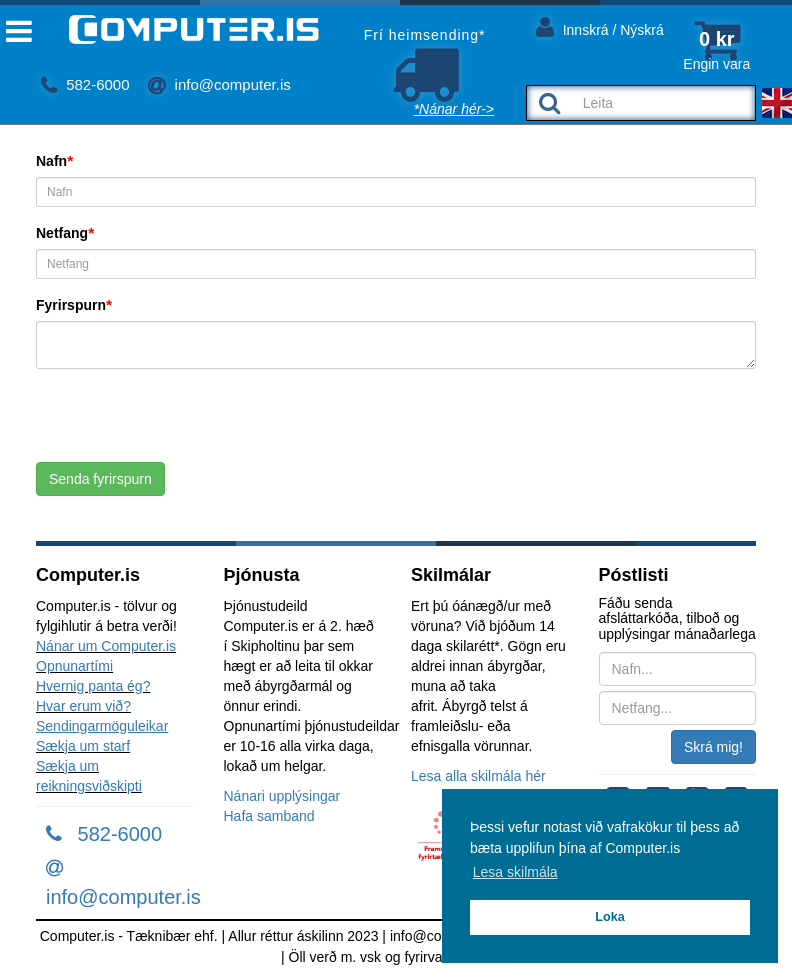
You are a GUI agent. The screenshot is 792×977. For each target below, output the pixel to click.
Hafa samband (269, 816)
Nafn (51, 161)
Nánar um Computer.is (106, 646)
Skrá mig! (713, 747)
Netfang (62, 233)
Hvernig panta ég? (93, 686)
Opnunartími (74, 666)
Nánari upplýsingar (282, 796)
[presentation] (188, 423)
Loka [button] (609, 917)
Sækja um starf (83, 746)
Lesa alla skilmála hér (478, 776)
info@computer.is (219, 84)
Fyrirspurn (71, 305)
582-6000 (85, 84)
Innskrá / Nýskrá (600, 26)
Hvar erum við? (83, 706)
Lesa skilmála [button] (515, 872)
